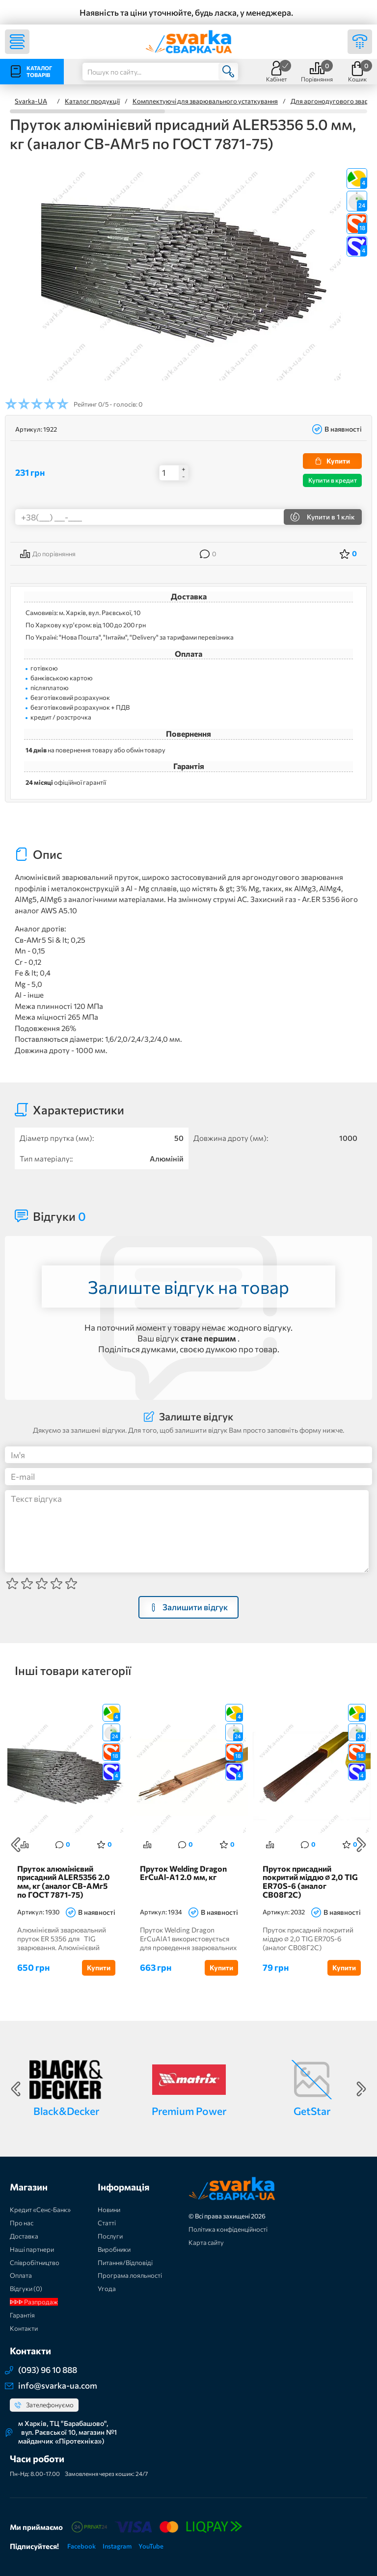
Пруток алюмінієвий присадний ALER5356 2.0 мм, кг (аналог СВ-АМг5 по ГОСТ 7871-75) (63, 1882)
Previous (16, 1844)
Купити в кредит (332, 480)
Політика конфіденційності (228, 2230)
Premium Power (189, 2111)
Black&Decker (66, 2111)
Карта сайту (206, 2243)
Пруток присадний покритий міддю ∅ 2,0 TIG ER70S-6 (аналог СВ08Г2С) (310, 1882)
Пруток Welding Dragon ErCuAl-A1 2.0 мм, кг (183, 1873)
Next (361, 1844)
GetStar (312, 2111)
